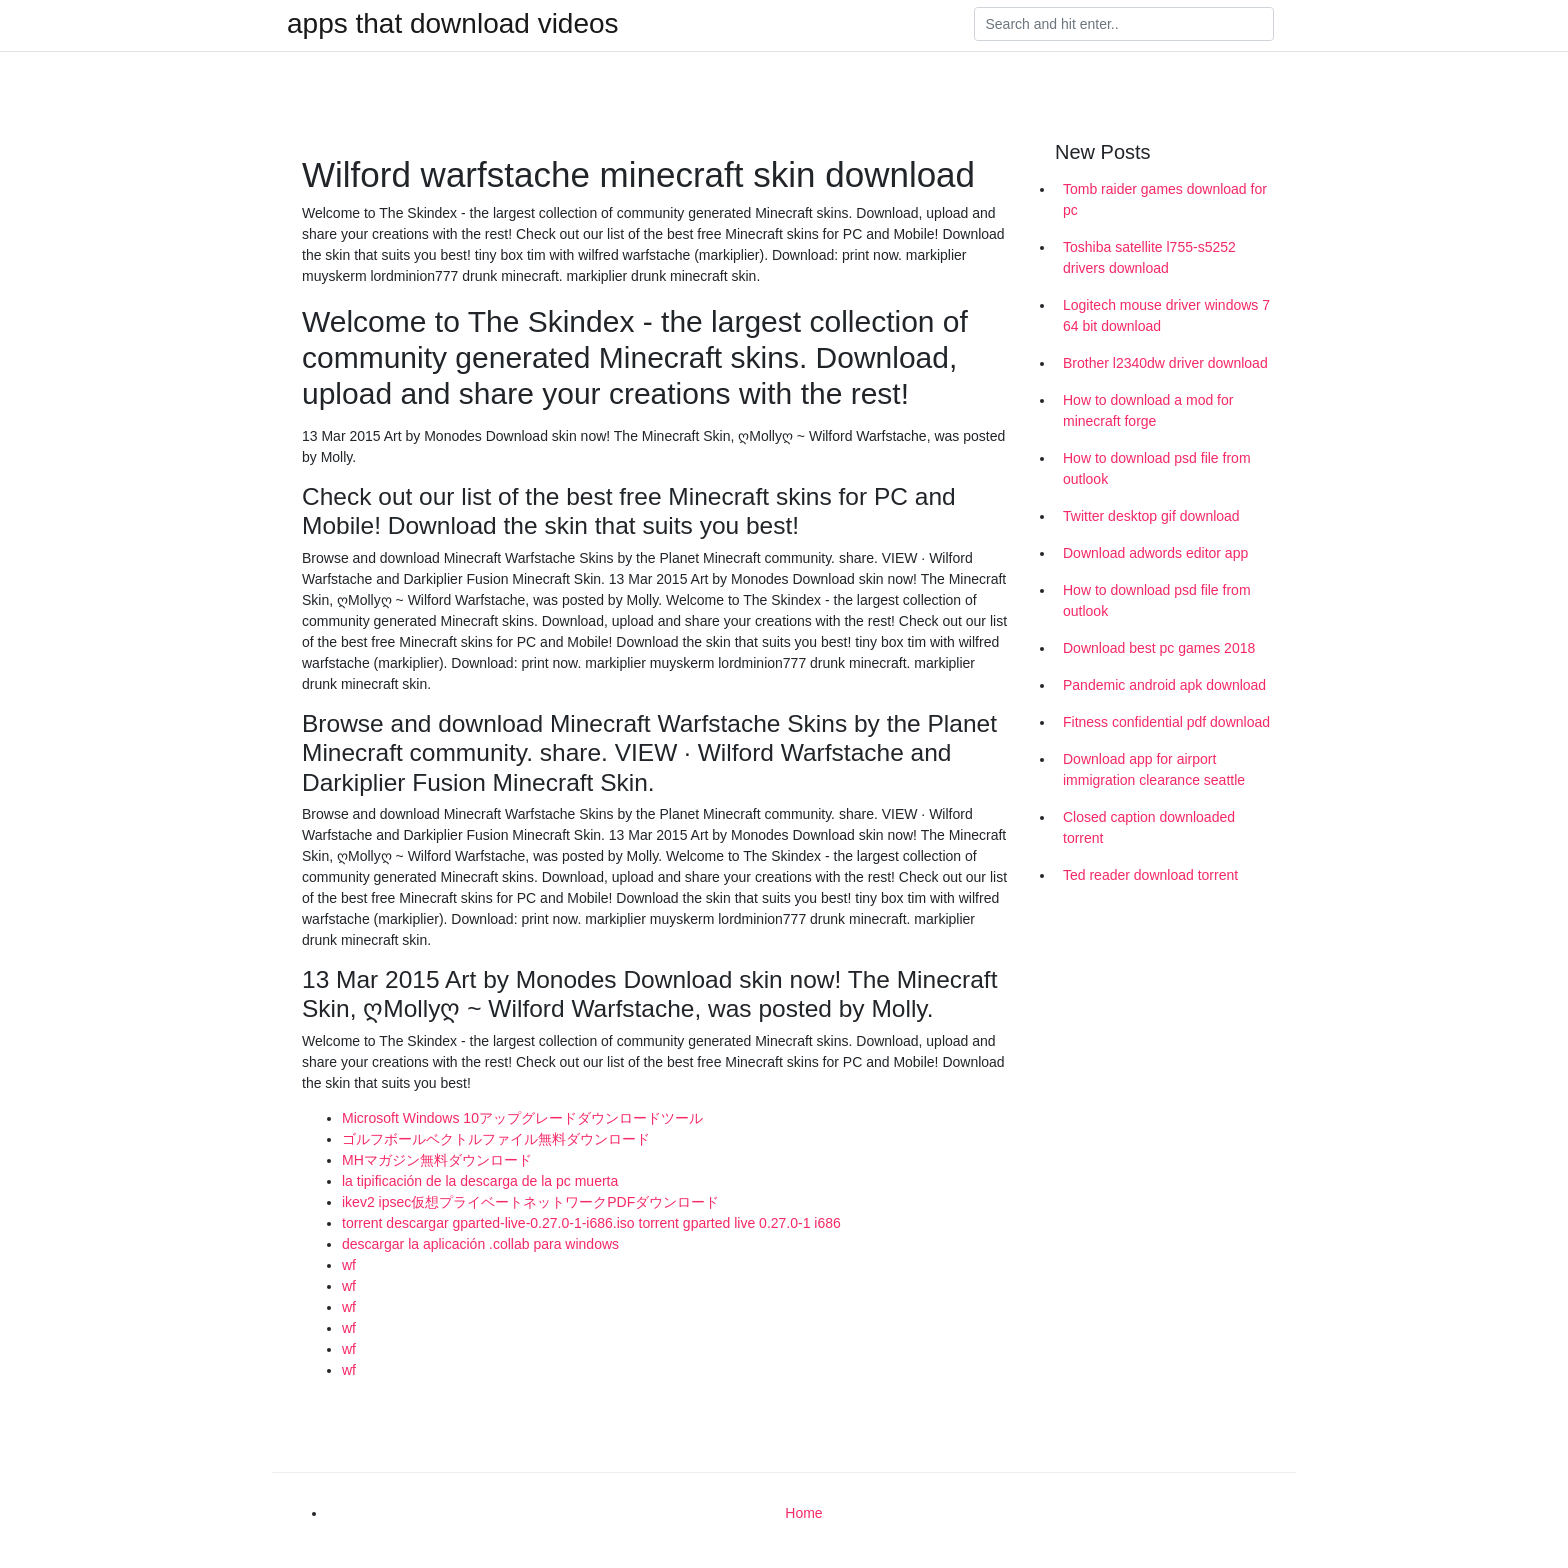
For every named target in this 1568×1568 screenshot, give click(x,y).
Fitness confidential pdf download (1166, 722)
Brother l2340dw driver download (1165, 363)
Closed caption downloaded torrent (1149, 827)
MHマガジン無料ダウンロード (437, 1160)
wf (349, 1265)
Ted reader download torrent (1150, 875)
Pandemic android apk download (1164, 685)
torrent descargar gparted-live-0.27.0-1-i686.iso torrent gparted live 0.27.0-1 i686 (591, 1223)
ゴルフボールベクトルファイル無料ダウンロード (496, 1139)
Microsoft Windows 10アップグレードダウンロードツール (522, 1118)
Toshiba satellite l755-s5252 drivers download (1149, 257)
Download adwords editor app (1155, 553)
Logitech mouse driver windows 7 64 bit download (1166, 315)
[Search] (1124, 24)
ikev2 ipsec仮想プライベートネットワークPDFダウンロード (530, 1202)
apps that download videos (453, 24)
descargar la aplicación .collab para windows (480, 1244)
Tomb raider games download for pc (1165, 199)
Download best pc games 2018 (1159, 648)
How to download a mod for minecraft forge (1148, 410)
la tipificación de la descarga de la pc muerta (480, 1181)
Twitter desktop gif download (1151, 516)
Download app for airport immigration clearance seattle (1154, 769)
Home (803, 1513)
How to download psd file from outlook (1157, 468)
